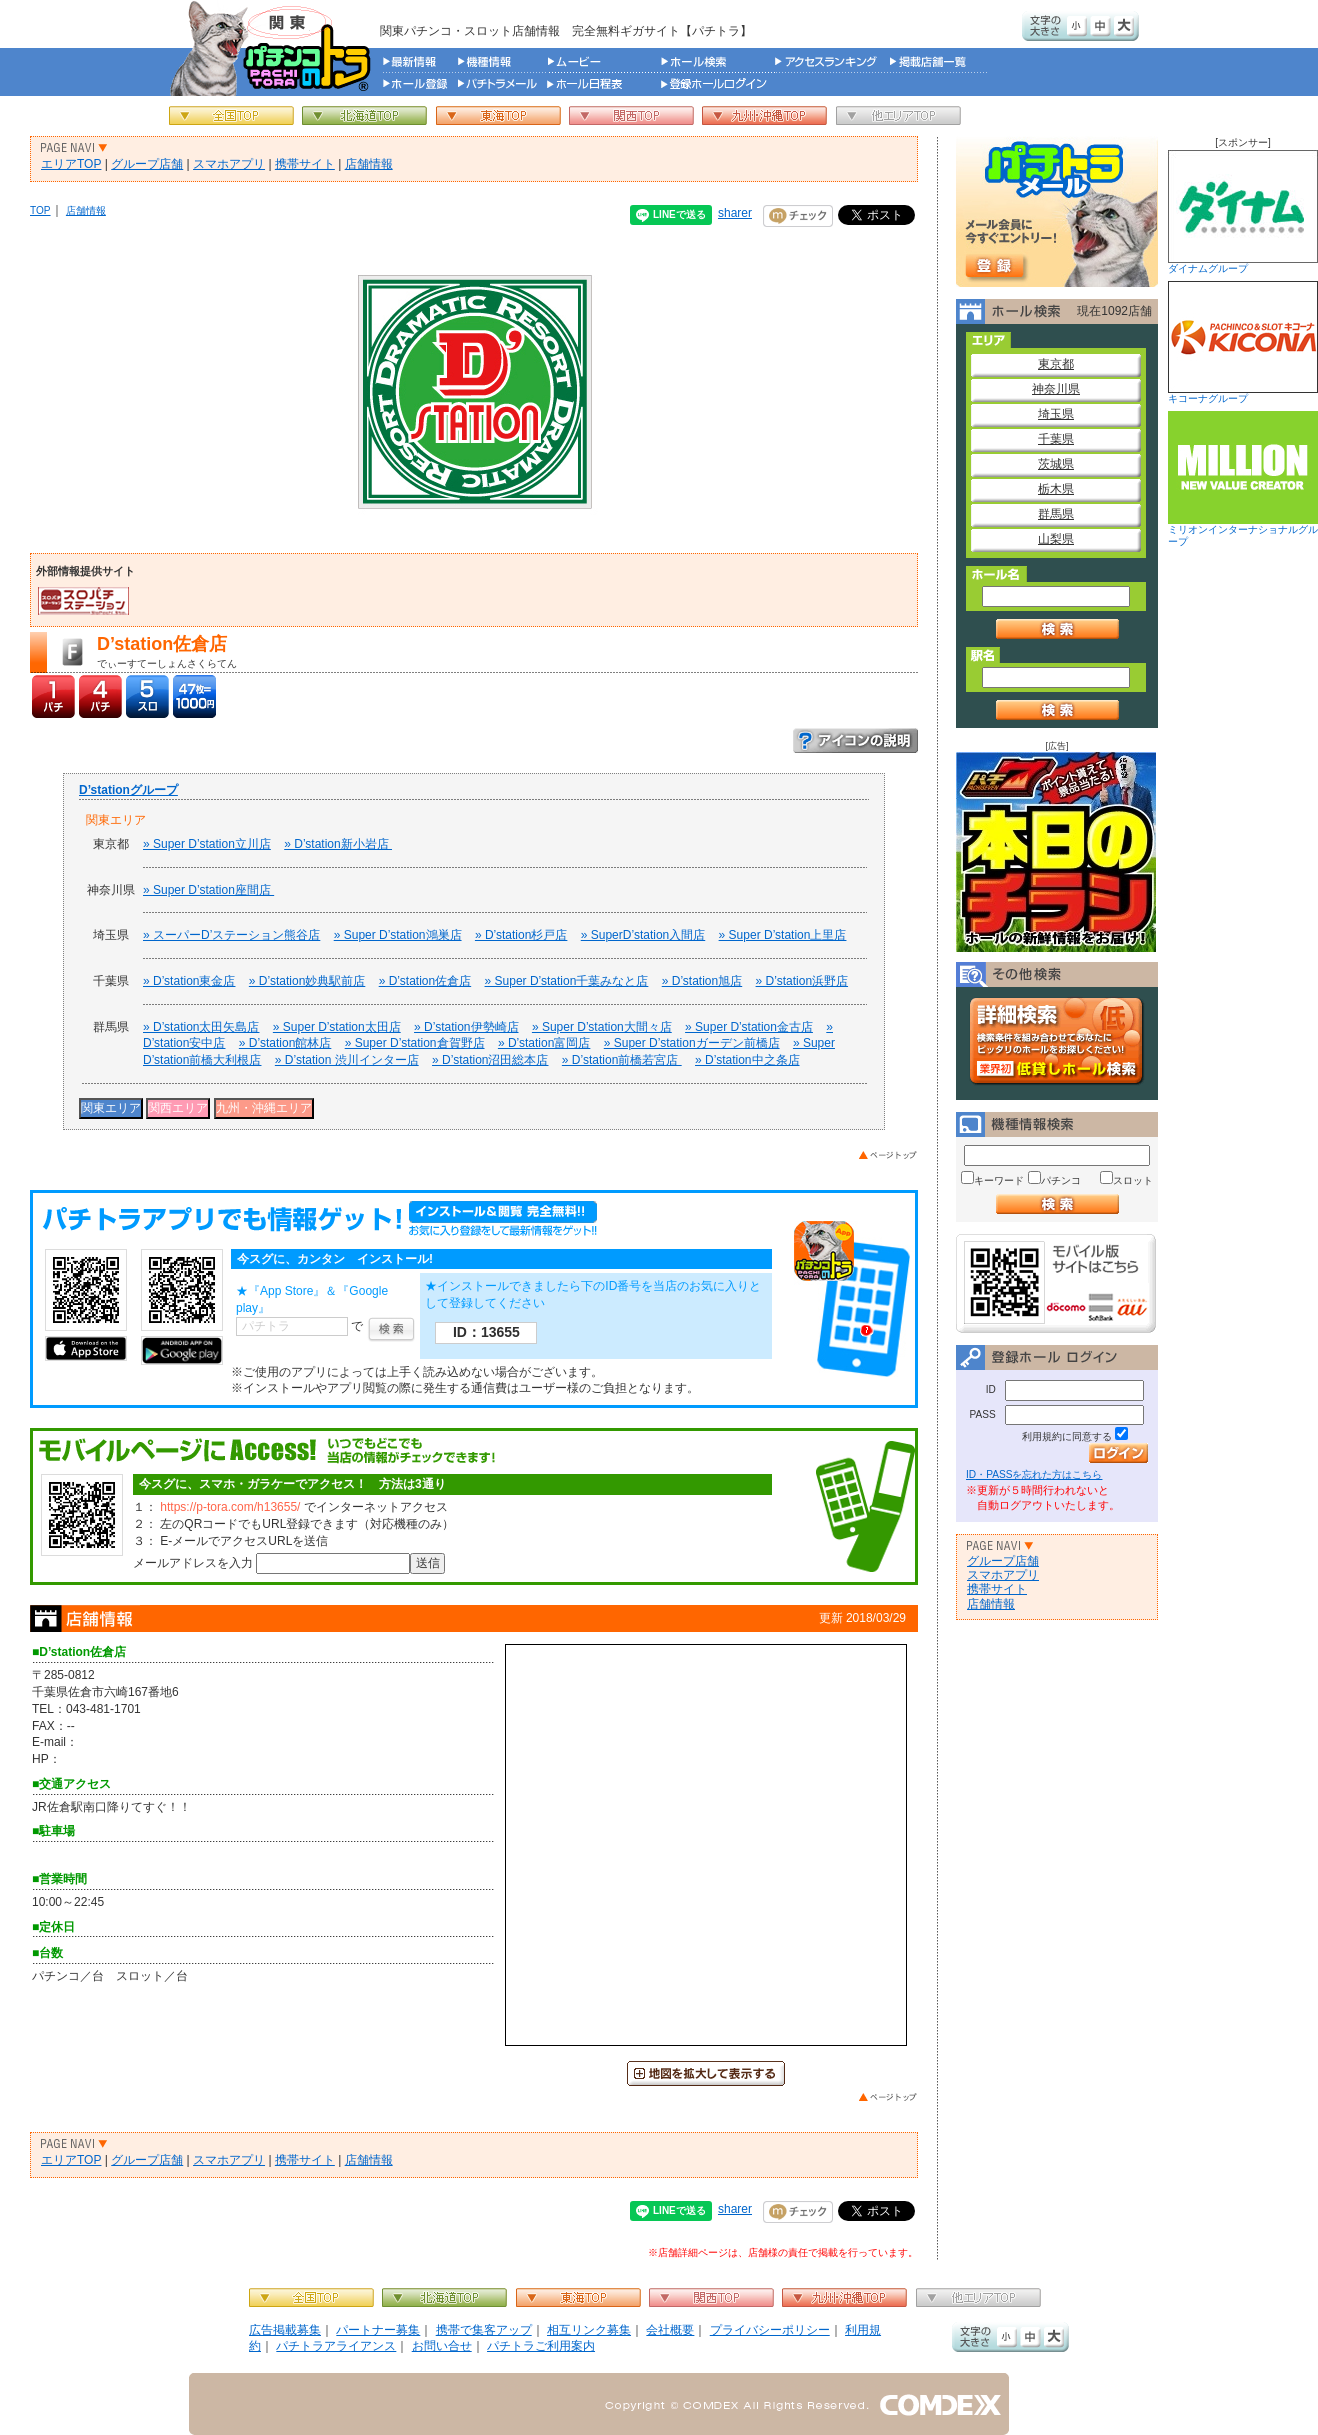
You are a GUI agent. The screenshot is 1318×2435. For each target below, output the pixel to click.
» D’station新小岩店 (338, 844)
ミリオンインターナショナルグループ (1243, 479)
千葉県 (1056, 439)
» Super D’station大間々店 (602, 1027)
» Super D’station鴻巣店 (398, 935)
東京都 (1056, 364)
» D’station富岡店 (544, 1043)
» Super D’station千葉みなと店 (567, 981)
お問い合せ (442, 2346)
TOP (40, 210)
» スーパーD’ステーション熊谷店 (231, 935)
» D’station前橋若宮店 (622, 1060)
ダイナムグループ (1243, 212)
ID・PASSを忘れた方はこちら (1034, 1474)
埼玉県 (1056, 414)
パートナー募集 (378, 2330)
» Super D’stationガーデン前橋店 (692, 1043)
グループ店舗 (147, 164)
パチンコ (1061, 1180)
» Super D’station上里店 (783, 935)
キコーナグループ (1243, 342)
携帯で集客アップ (484, 2330)
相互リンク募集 (589, 2330)
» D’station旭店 (702, 981)
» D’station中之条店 (747, 1060)
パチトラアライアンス (336, 2346)
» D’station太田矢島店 (201, 1027)
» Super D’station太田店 (337, 1027)
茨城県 (1056, 464)
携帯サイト (305, 164)
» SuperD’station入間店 (643, 935)
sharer (735, 213)
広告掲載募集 (285, 2330)
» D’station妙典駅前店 (307, 981)
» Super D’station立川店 (207, 844)
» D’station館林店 (285, 1043)
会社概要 (670, 2330)
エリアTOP (71, 164)
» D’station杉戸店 (521, 935)
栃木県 (1056, 489)
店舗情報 (369, 164)
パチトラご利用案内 (541, 2346)
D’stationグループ (128, 790)
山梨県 (1056, 539)
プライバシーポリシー (770, 2330)
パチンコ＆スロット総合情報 (274, 48)
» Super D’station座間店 (208, 890)
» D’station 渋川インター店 (347, 1060)
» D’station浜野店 (802, 981)
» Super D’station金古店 (749, 1027)
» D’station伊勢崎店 (466, 1027)
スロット (1133, 1180)
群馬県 (1056, 514)
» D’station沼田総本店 (490, 1060)
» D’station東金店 (189, 981)
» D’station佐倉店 (425, 981)
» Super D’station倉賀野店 (415, 1043)
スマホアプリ (229, 164)
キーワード (999, 1180)
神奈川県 (1056, 389)
